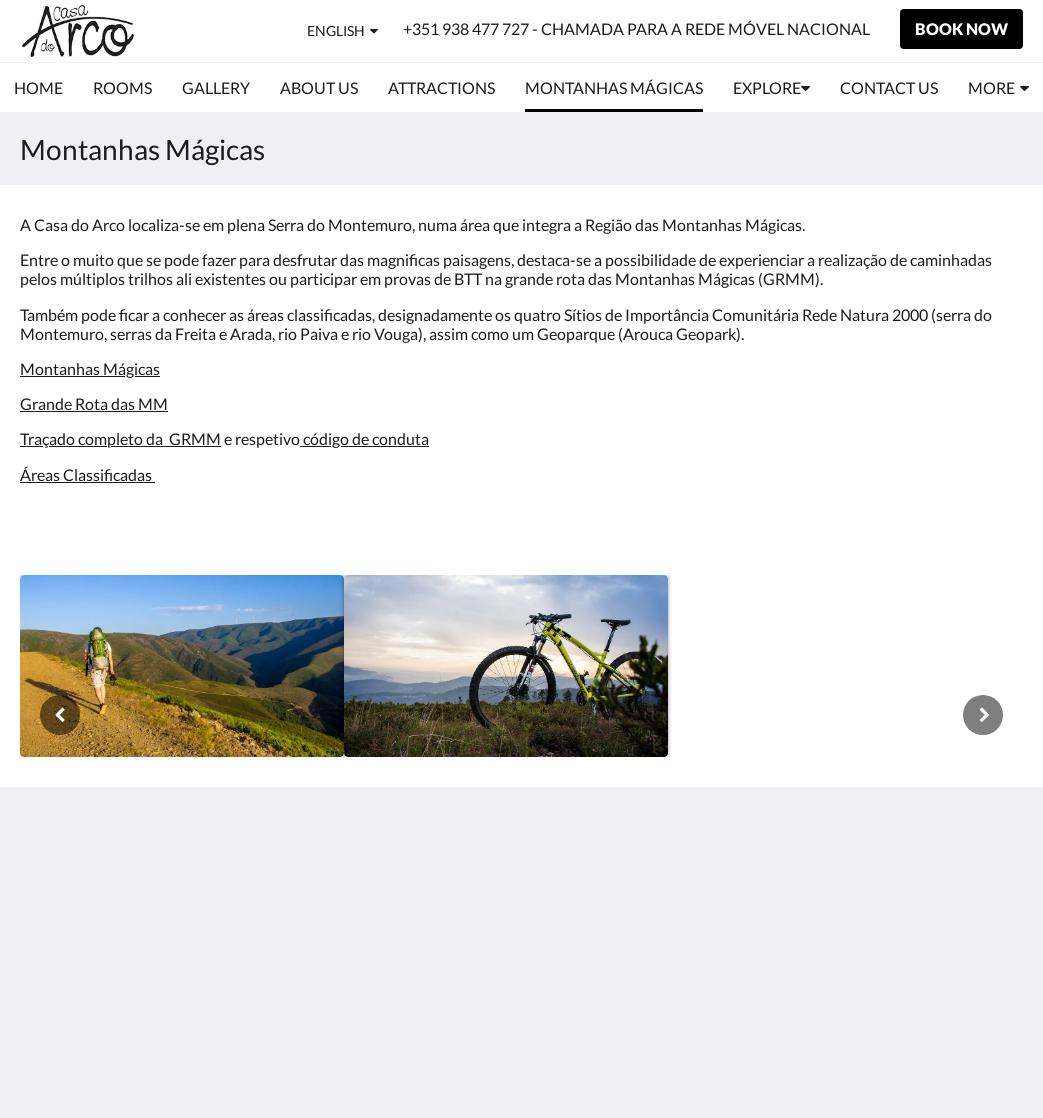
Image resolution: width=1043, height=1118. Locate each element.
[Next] (983, 715)
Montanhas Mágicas (90, 368)
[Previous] (60, 715)
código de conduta (364, 438)
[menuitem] (38, 88)
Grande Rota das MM (94, 403)
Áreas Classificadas (87, 474)
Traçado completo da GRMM (120, 438)
